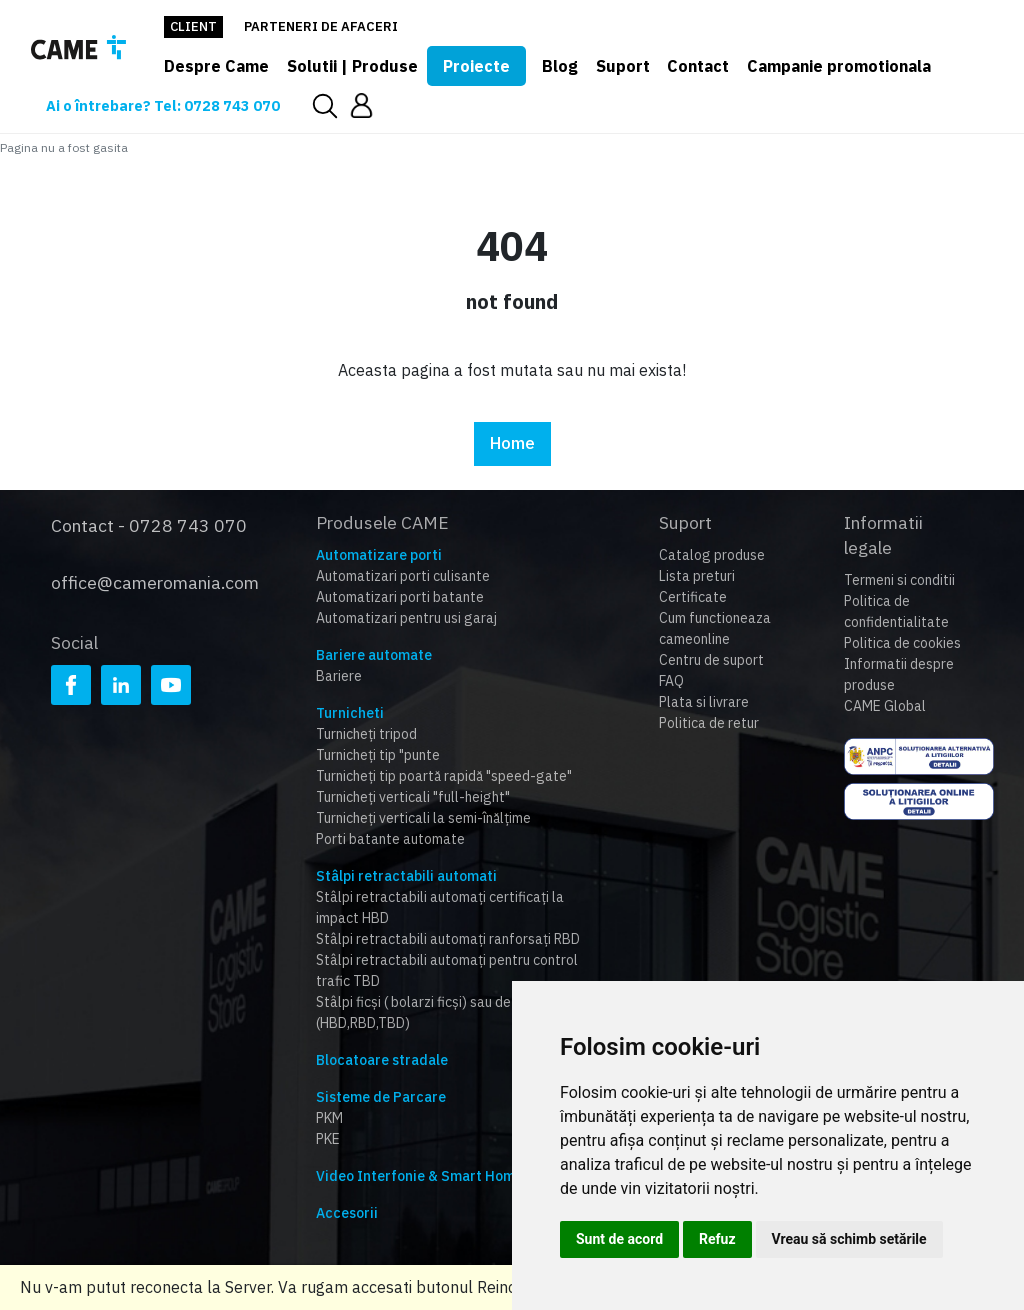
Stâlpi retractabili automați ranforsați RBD (448, 939)
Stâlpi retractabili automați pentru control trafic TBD (447, 970)
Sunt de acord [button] (619, 1239)
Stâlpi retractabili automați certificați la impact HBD (440, 907)
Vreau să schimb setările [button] (849, 1239)
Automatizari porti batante (400, 597)
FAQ (671, 681)
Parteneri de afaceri (321, 26)
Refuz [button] (717, 1239)
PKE (328, 1139)
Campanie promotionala (839, 66)
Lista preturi (697, 576)
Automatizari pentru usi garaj (406, 618)
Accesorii (347, 1213)
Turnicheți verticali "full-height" (413, 797)
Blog (560, 66)
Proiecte (476, 66)
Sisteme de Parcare (381, 1097)
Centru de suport (711, 660)
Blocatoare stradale (382, 1060)
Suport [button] (623, 66)
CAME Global (885, 706)
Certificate (693, 597)
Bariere (339, 676)
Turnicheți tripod (366, 734)
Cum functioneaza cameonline (715, 628)
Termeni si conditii (899, 580)
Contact (698, 66)
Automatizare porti (379, 555)
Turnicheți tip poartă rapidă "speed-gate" (444, 776)
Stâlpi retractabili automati (406, 876)
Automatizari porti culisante (403, 576)
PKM (329, 1118)
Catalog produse (712, 555)
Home (512, 444)
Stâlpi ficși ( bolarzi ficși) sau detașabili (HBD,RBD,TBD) (437, 1012)
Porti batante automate (390, 839)
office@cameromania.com (155, 576)
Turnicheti (350, 713)
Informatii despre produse (899, 674)
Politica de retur (709, 723)
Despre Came (216, 66)
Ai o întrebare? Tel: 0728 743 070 (166, 105)
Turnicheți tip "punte (378, 755)
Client (193, 26)
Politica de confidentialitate (896, 611)
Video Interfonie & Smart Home (419, 1176)
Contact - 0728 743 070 (149, 522)
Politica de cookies (902, 643)
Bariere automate (374, 655)
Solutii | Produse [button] (352, 66)
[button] (368, 105)
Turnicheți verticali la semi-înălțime (423, 818)
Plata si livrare (704, 702)
